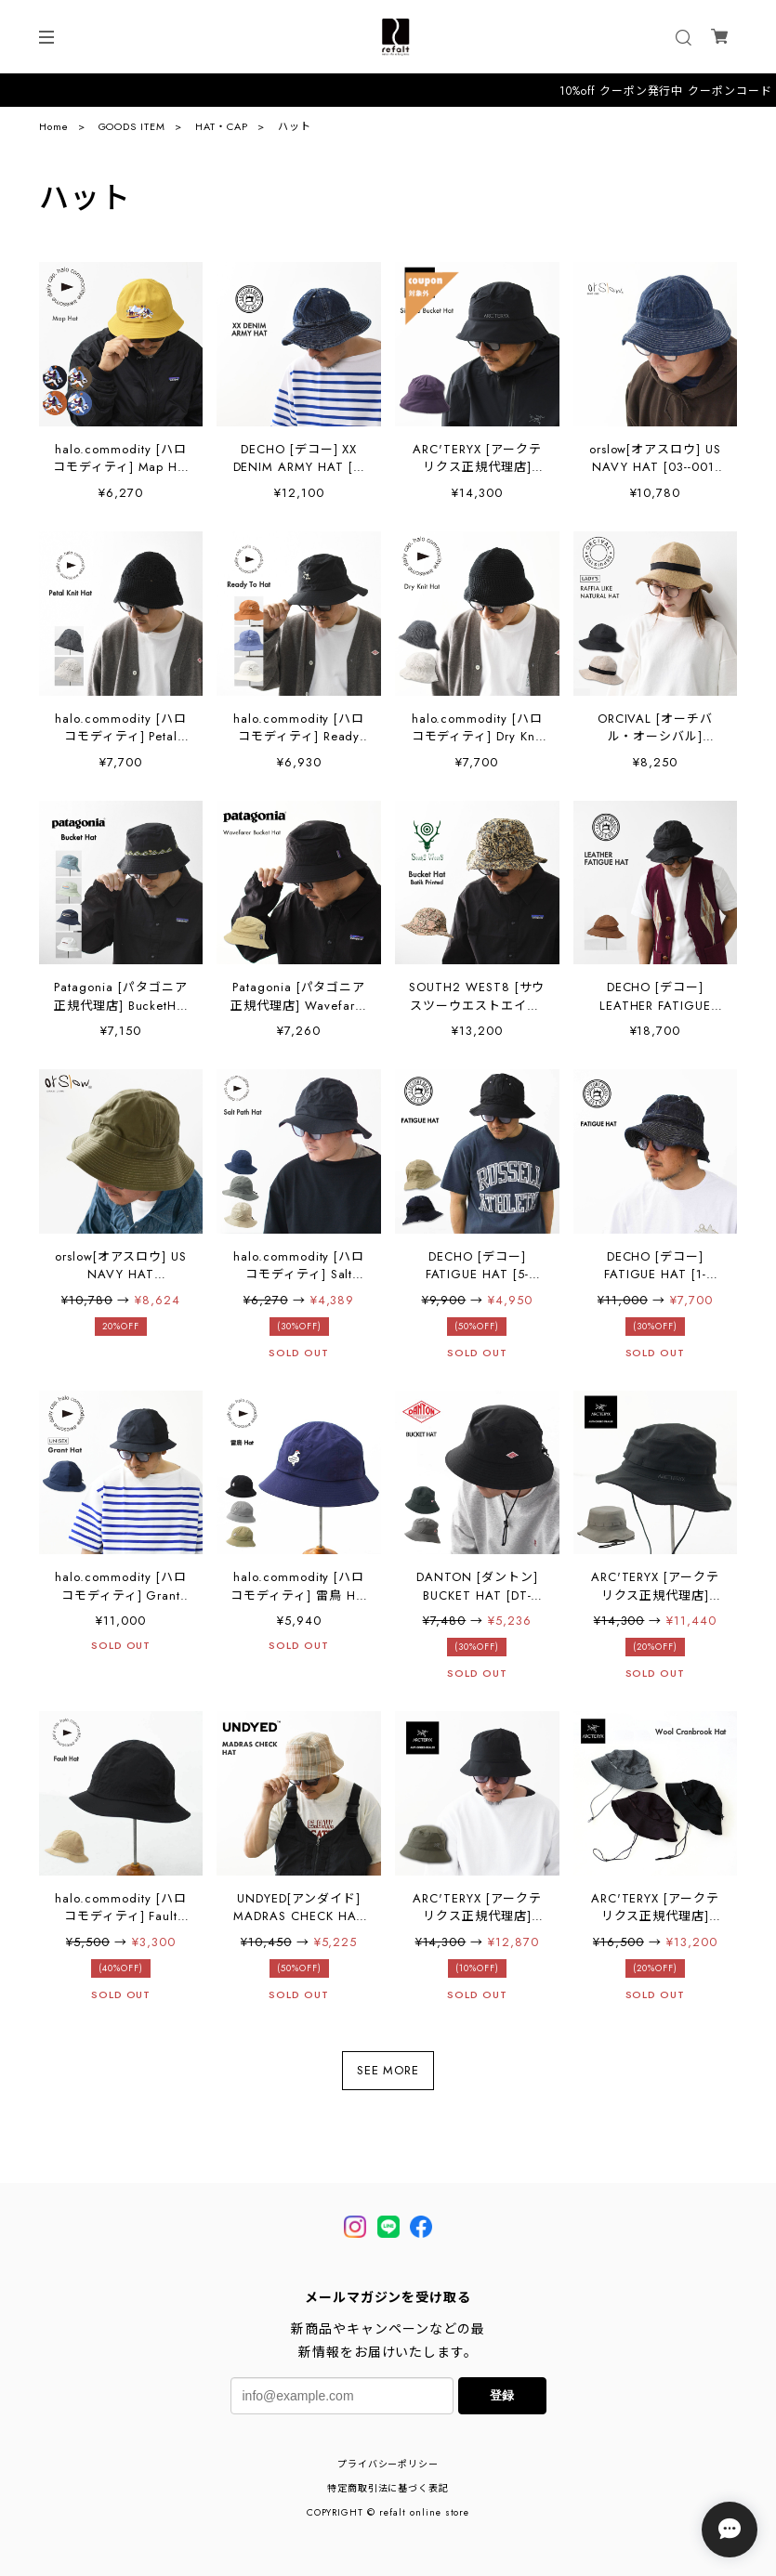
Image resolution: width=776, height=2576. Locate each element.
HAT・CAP (221, 126)
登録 (502, 2395)
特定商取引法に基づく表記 (388, 2488)
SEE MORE (388, 2070)
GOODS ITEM (132, 126)
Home (54, 126)
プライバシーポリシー (388, 2464)
